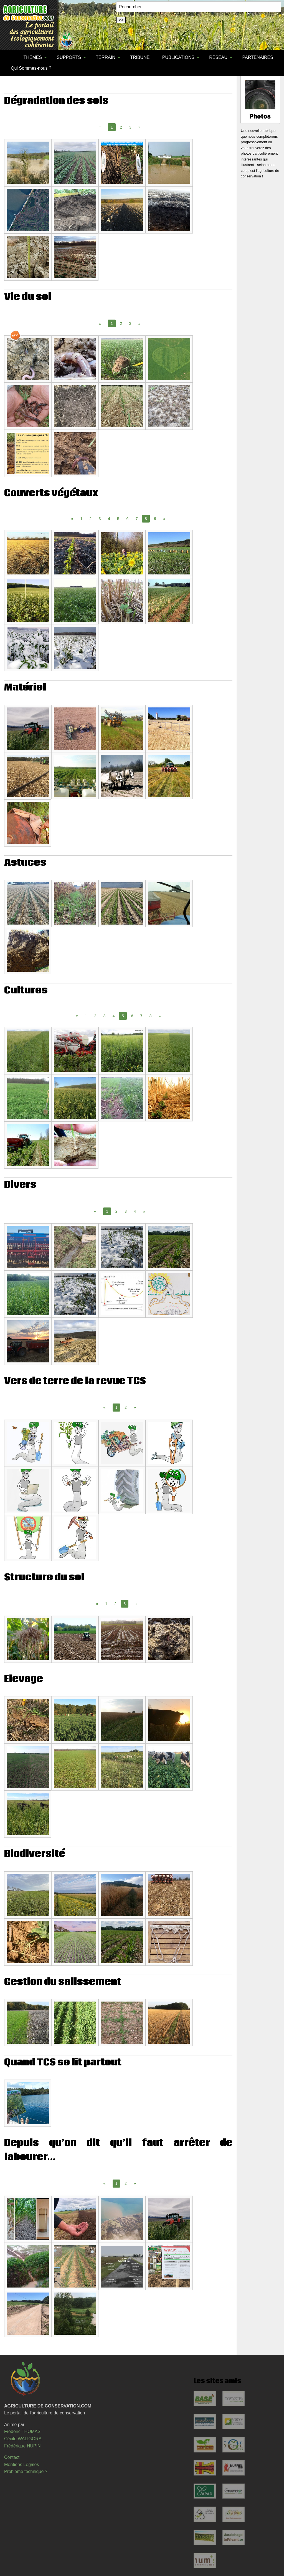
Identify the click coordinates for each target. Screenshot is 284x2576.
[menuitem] (10, 57)
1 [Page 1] (81, 518)
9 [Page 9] (155, 518)
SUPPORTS (69, 57)
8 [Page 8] (150, 1016)
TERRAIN (105, 57)
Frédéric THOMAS (22, 2431)
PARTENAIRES (257, 57)
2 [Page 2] (121, 127)
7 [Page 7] (137, 518)
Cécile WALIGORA (23, 2438)
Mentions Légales (21, 2464)
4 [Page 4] (109, 518)
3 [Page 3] (130, 127)
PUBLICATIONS (178, 57)
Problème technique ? (25, 2471)
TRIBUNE (139, 57)
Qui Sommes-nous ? (31, 68)
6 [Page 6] (127, 518)
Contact (11, 2457)
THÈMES (32, 57)
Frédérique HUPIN (22, 2446)
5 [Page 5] (118, 518)
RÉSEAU (218, 57)
